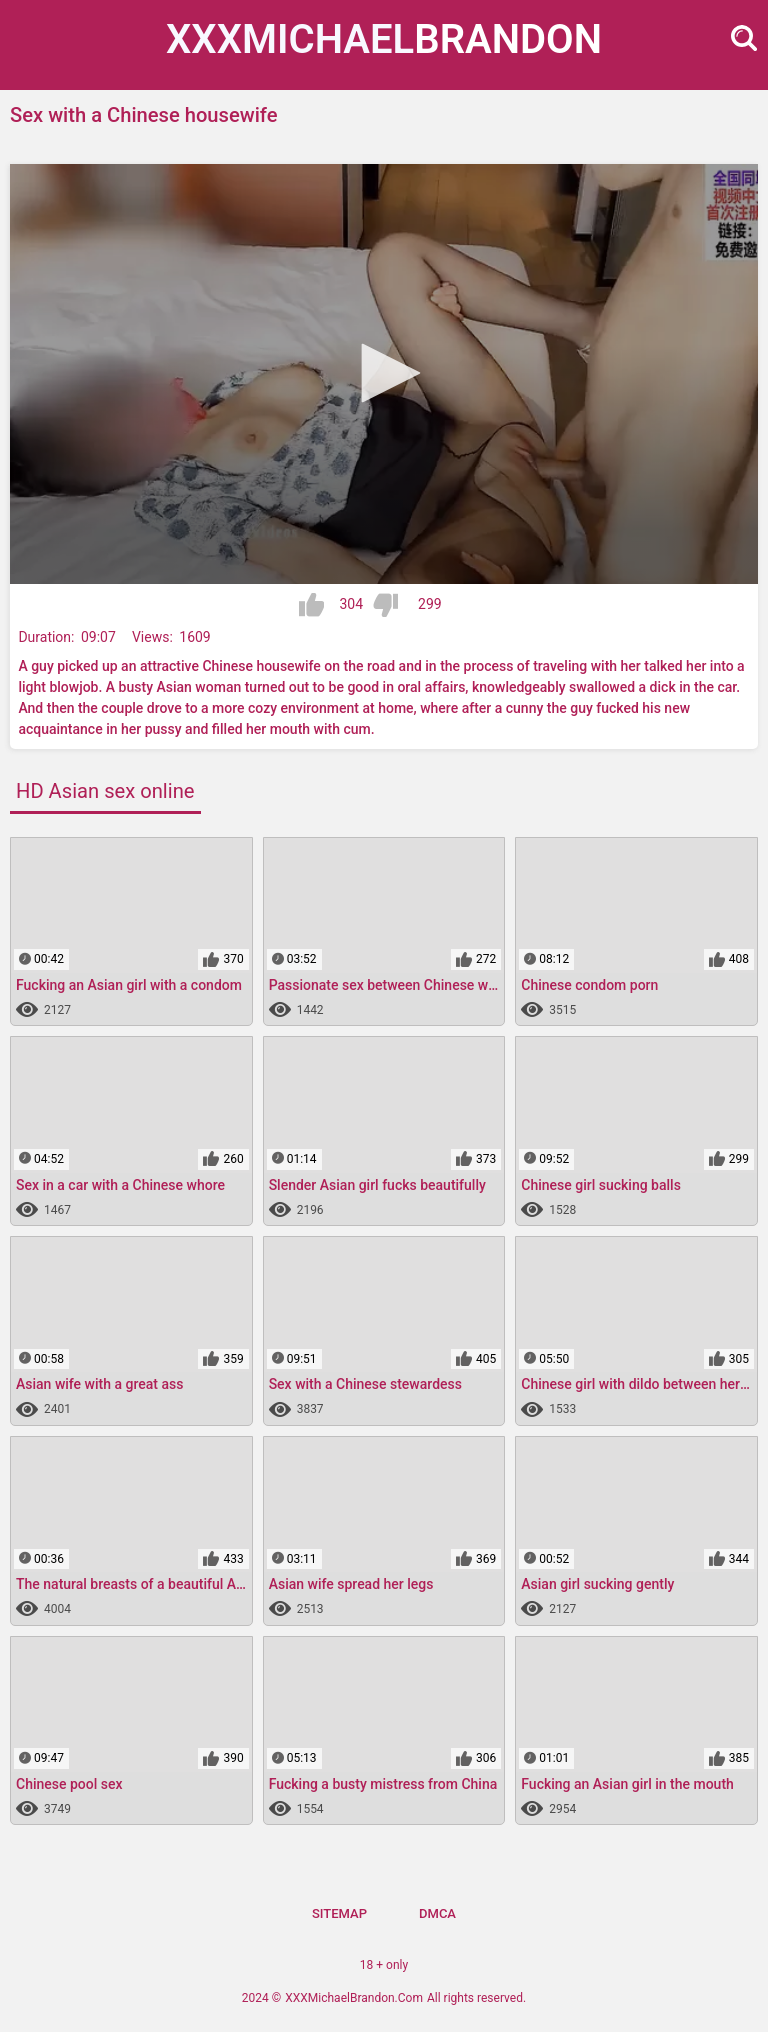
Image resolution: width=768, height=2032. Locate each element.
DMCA (437, 1913)
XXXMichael (384, 39)
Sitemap (339, 1913)
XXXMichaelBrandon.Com (354, 1998)
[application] (384, 374)
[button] (384, 373)
